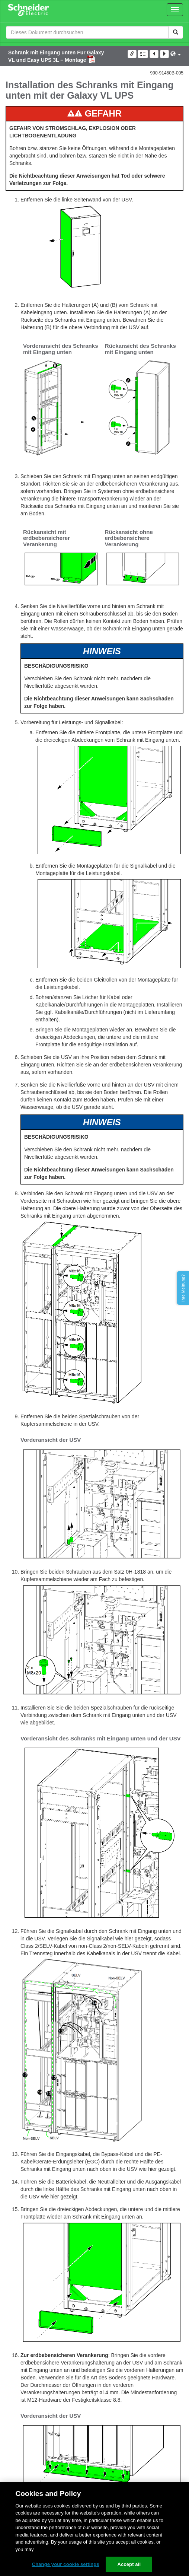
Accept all (129, 2564)
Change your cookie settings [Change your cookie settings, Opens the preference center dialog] (65, 2564)
